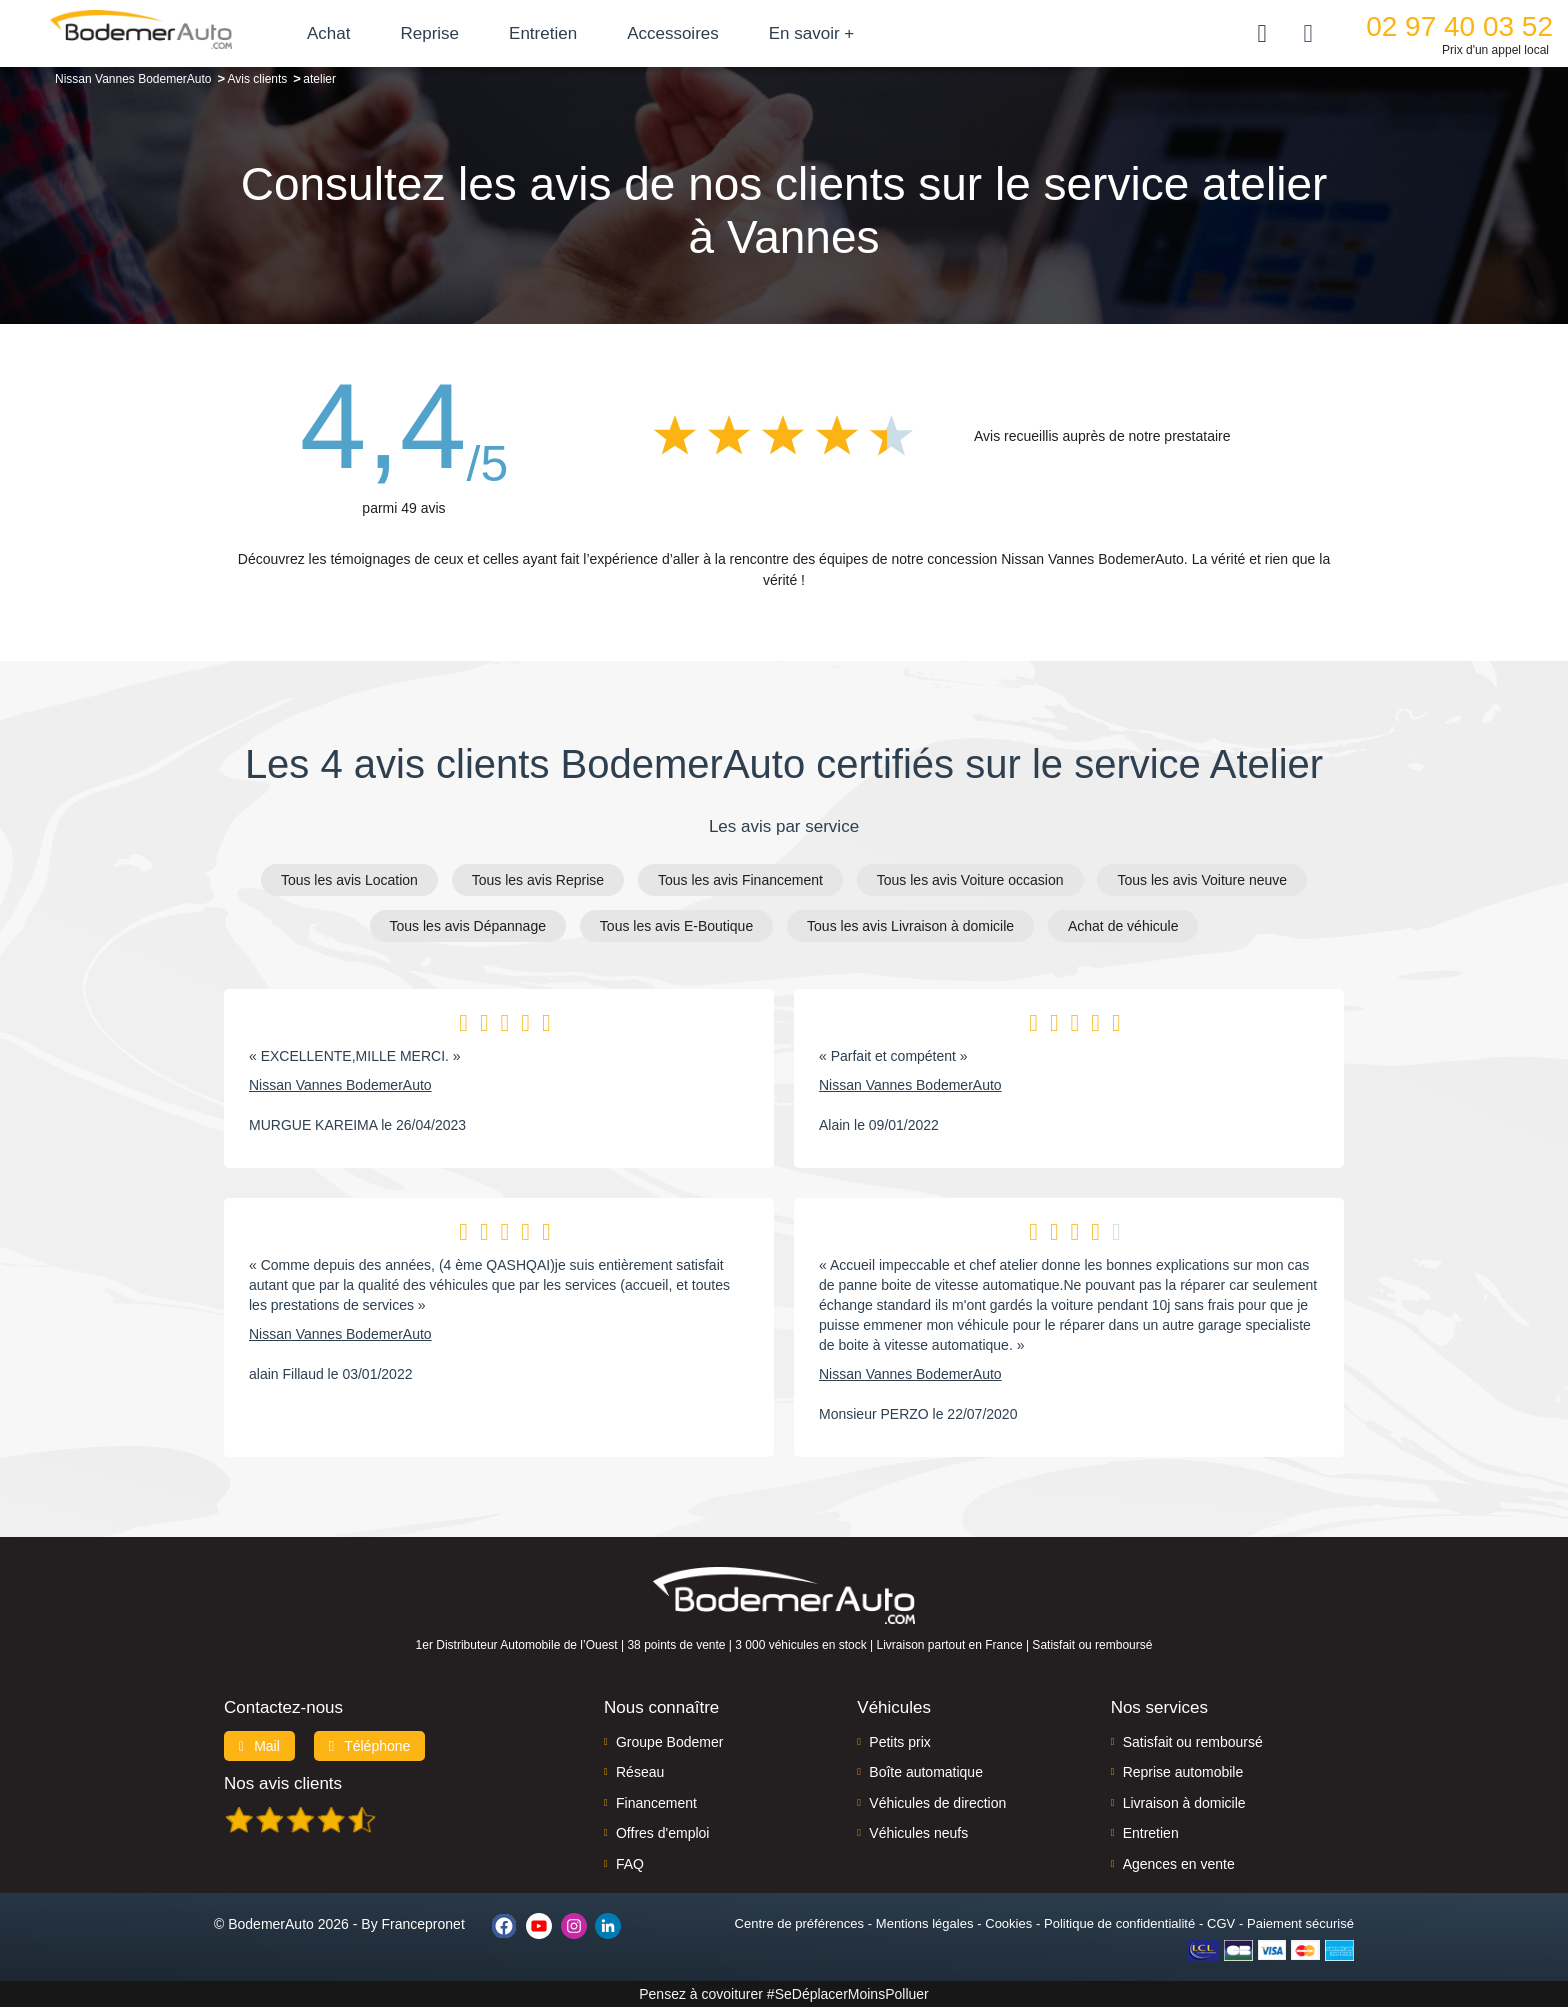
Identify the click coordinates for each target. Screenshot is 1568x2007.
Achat (328, 33)
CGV (1221, 1923)
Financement (656, 1803)
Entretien (543, 33)
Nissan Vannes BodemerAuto (340, 1085)
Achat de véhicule (1123, 926)
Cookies (1008, 1923)
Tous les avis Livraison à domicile (910, 926)
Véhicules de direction (937, 1803)
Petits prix (899, 1742)
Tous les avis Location (349, 880)
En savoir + (812, 33)
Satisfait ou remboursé (1193, 1742)
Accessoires (673, 33)
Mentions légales (925, 1923)
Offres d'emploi (662, 1833)
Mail (259, 1746)
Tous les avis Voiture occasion (970, 880)
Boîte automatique (926, 1772)
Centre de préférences (799, 1923)
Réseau (640, 1772)
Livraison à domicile (1184, 1803)
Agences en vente (1179, 1864)
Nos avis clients (283, 1783)
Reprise (429, 33)
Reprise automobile (1183, 1772)
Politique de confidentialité (1119, 1923)
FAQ (630, 1864)
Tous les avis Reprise (538, 880)
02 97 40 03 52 (1459, 26)
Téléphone (370, 1746)
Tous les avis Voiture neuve (1202, 880)
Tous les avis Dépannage (468, 926)
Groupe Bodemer (669, 1742)
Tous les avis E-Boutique (676, 926)
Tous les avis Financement (740, 880)
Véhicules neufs (918, 1833)
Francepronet (423, 1924)
